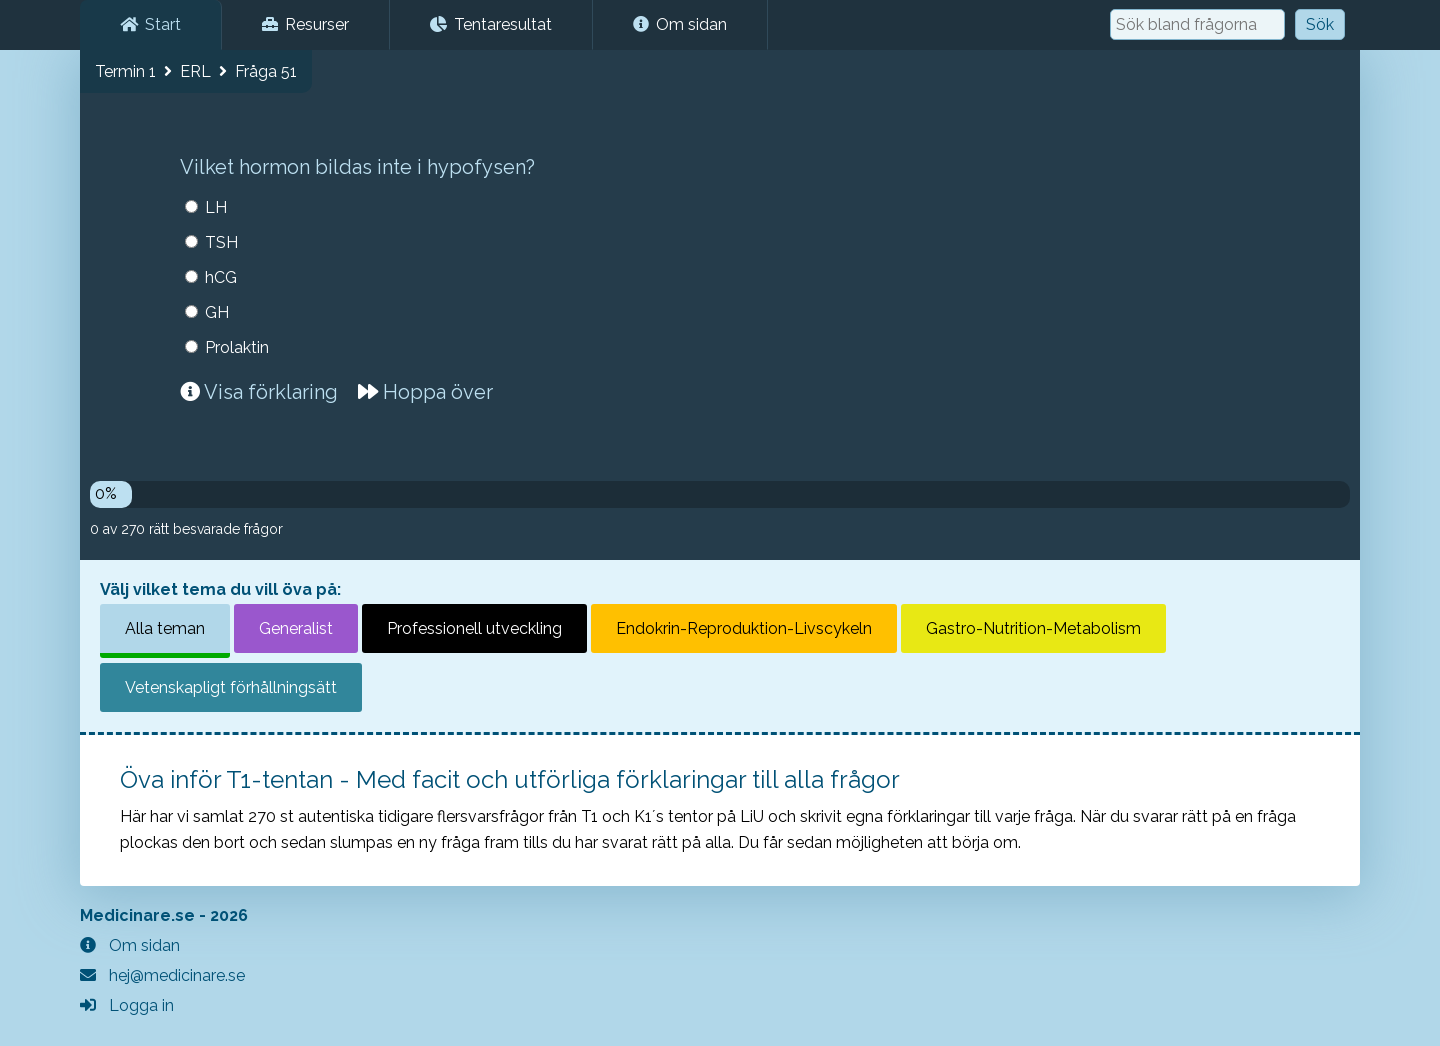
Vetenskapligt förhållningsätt (231, 687)
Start (150, 24)
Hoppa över (425, 392)
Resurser (305, 24)
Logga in (127, 1005)
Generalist (296, 628)
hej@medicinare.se (162, 975)
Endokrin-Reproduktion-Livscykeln (744, 628)
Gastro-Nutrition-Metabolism (1033, 628)
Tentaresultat (491, 24)
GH (217, 312)
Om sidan (680, 24)
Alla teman (165, 628)
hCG (221, 277)
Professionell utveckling (474, 628)
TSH (221, 242)
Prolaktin (237, 347)
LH (216, 207)
